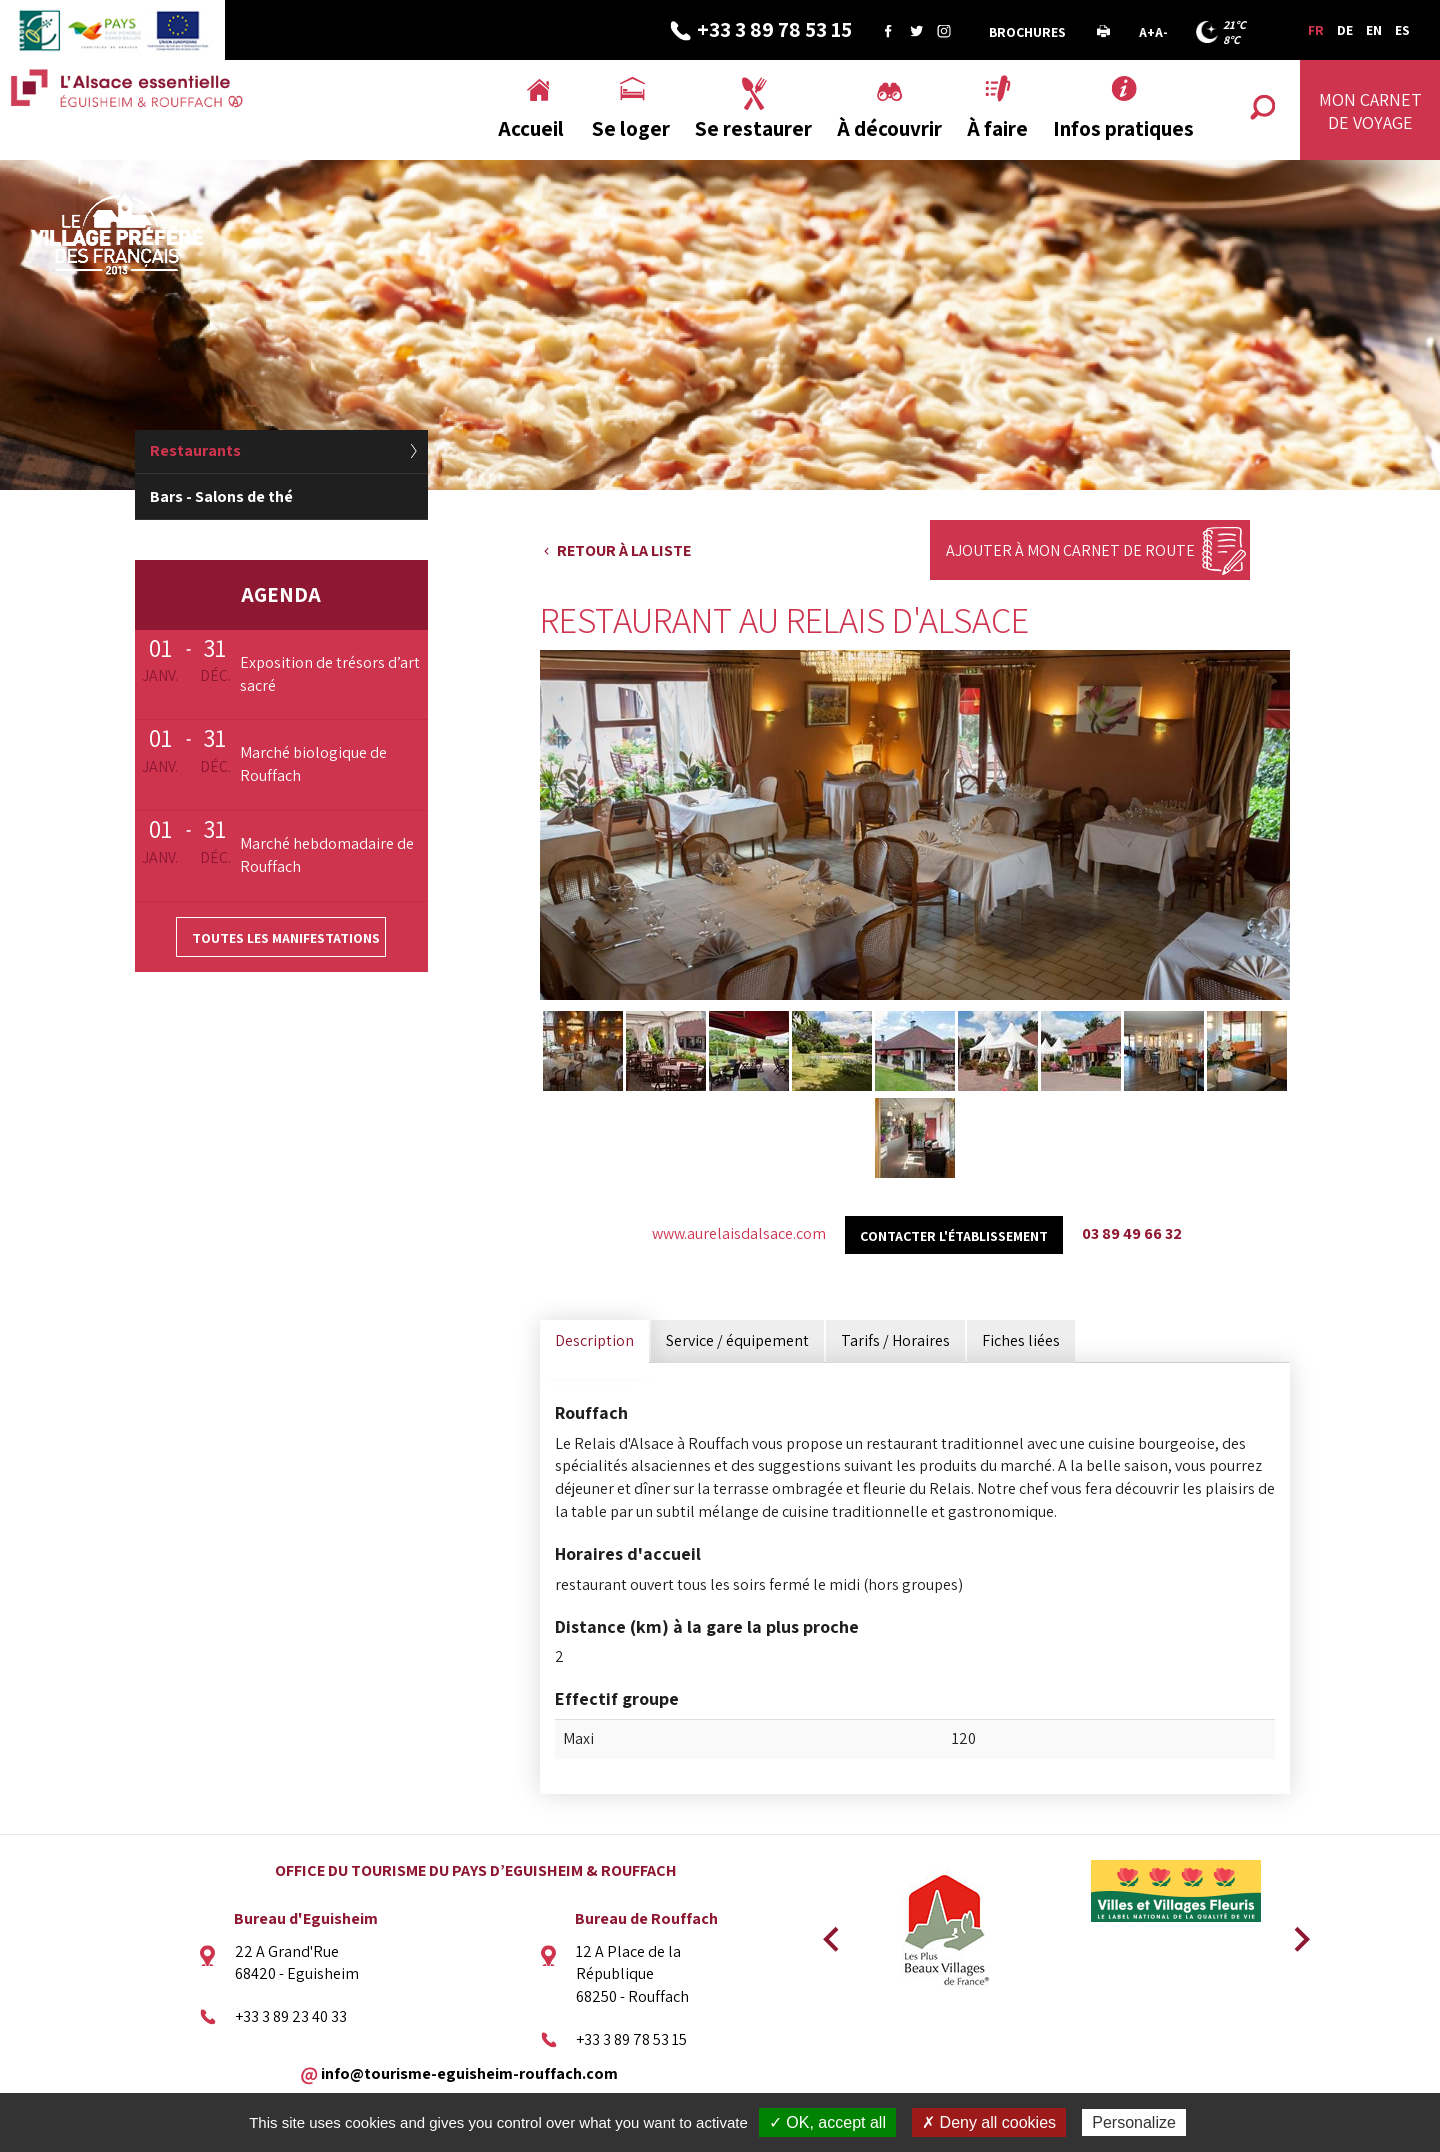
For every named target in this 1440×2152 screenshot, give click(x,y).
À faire (997, 128)
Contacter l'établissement (954, 1236)
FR (1316, 30)
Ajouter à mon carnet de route (1070, 550)
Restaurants (195, 450)
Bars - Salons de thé (221, 496)
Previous (828, 1933)
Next (1295, 1933)
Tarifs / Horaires (895, 1340)
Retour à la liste (624, 550)
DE (1345, 30)
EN (1374, 30)
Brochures (1027, 32)
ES (1402, 30)
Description (594, 1340)
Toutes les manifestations (286, 938)
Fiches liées (1021, 1340)
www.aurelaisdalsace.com (739, 1233)
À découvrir (889, 128)
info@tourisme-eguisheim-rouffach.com (469, 2072)
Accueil (531, 128)
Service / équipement (737, 1340)
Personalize (1134, 2122)
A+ (1147, 32)
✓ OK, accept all (827, 2122)
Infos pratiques (1123, 128)
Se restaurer (753, 128)
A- (1161, 32)
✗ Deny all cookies (989, 2122)
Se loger (631, 128)
